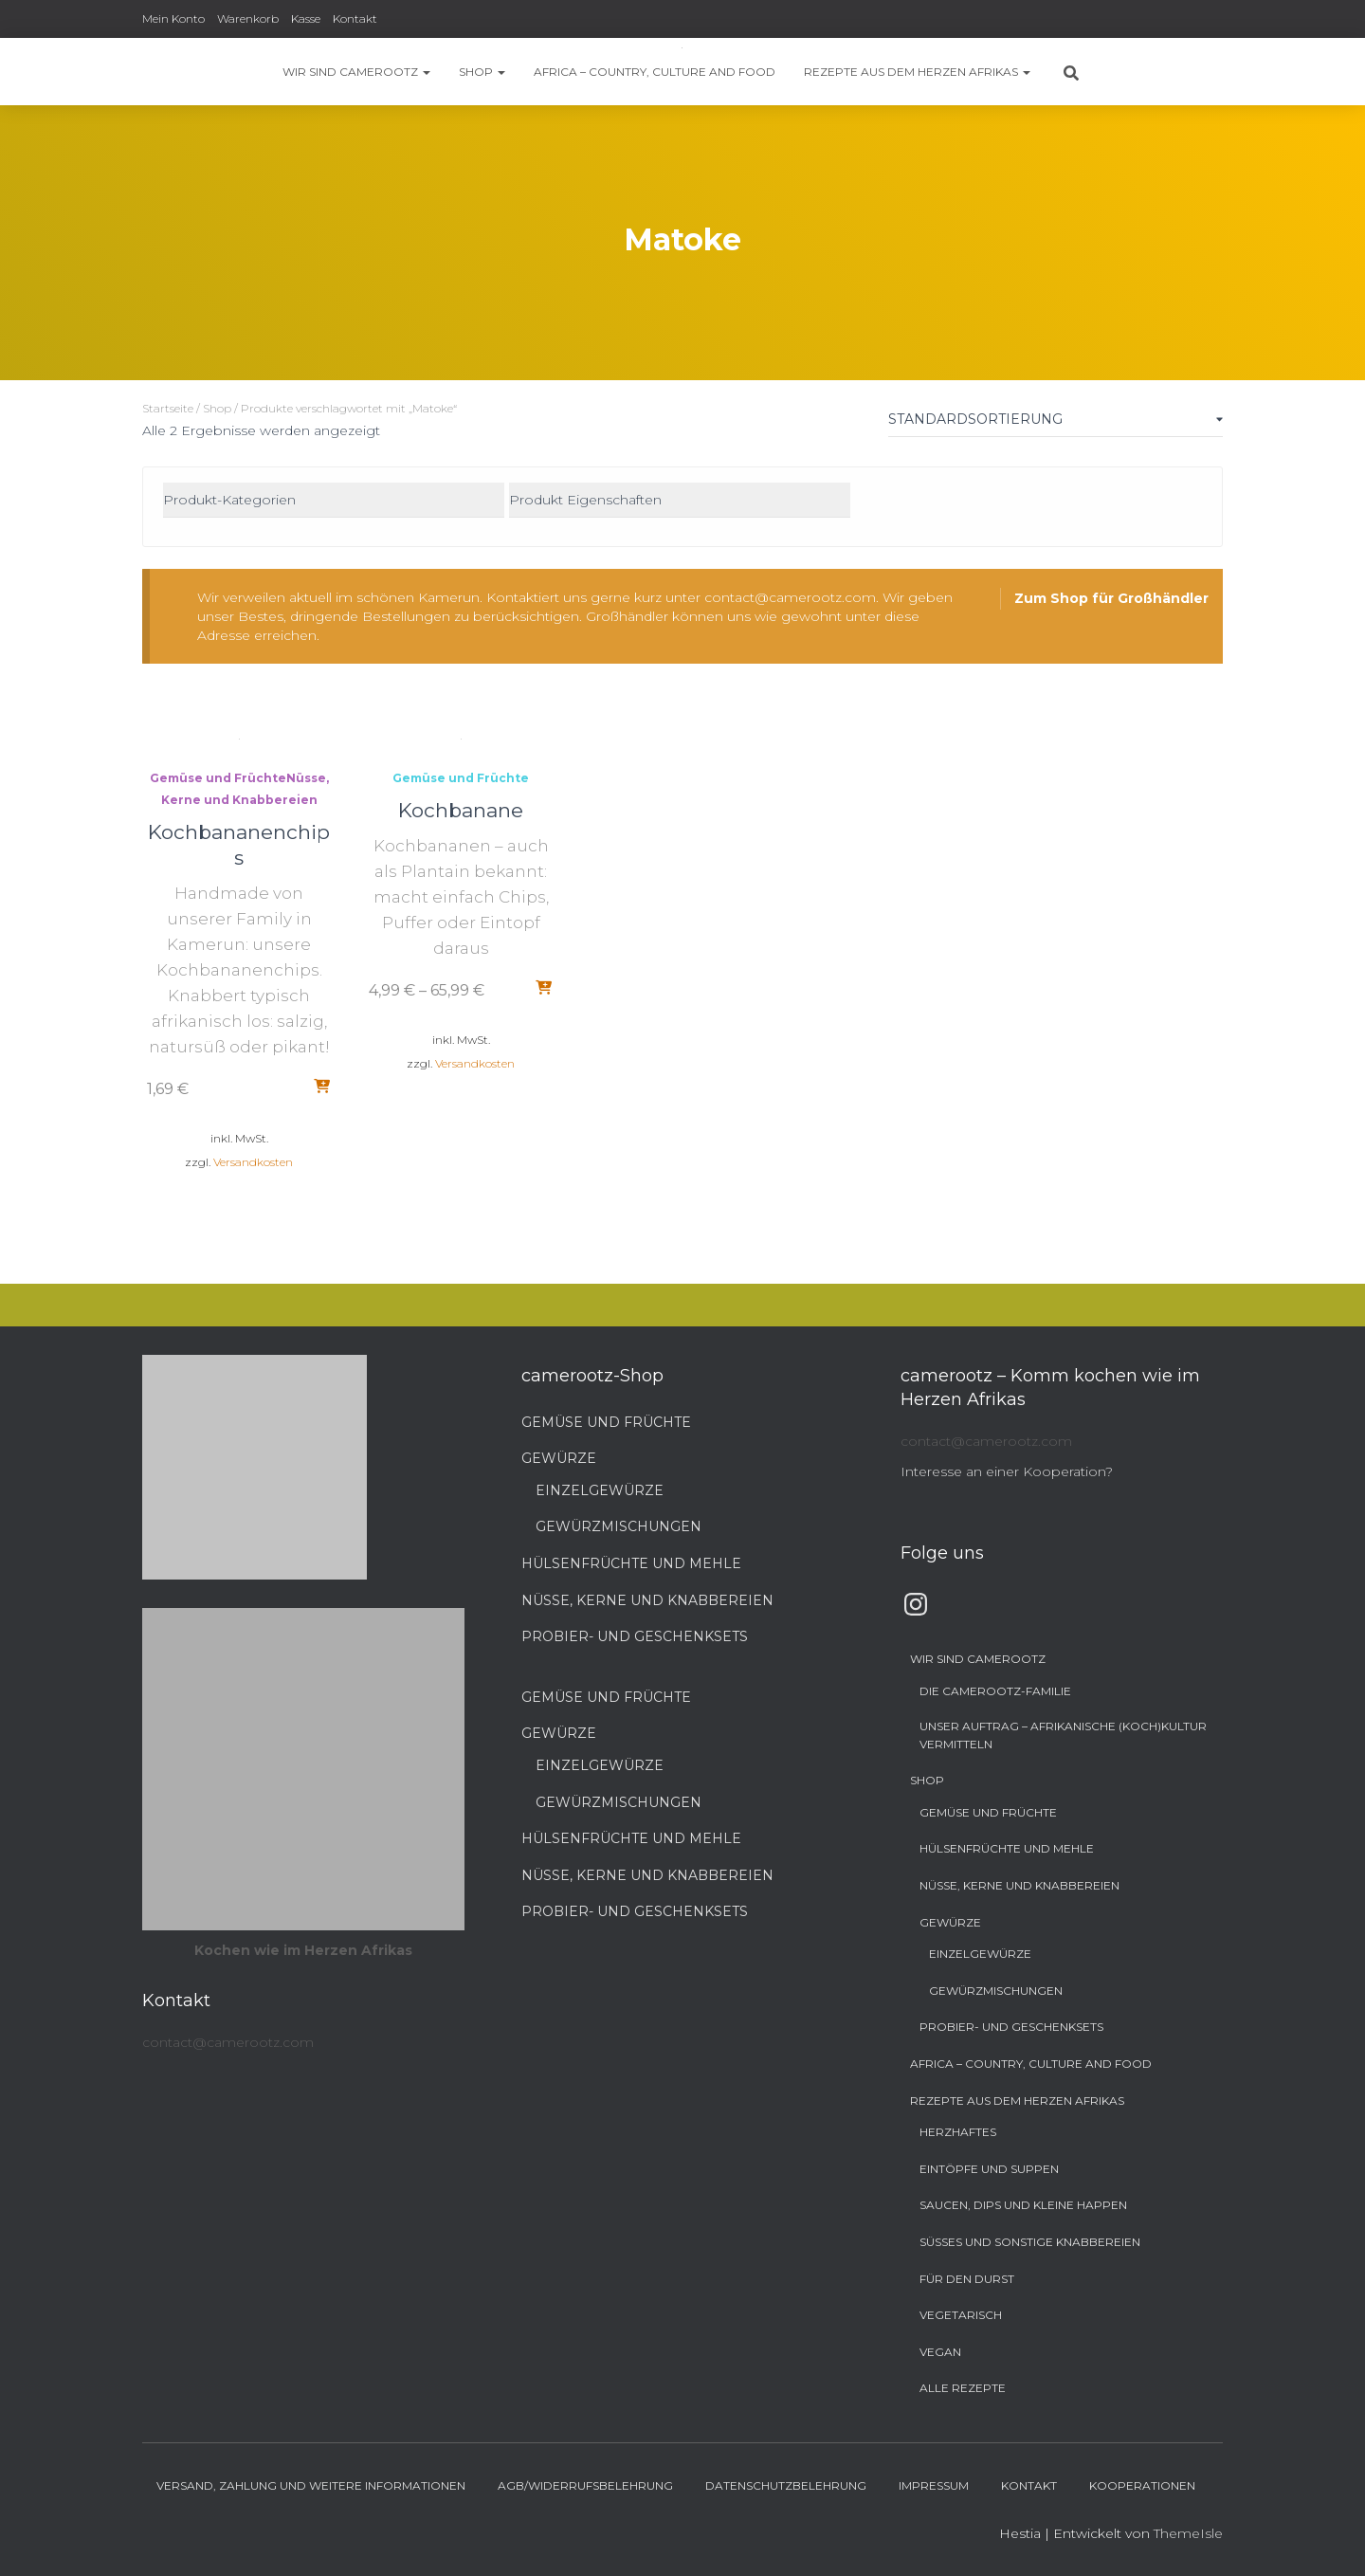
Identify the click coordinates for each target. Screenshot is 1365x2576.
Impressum (934, 2485)
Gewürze (558, 1458)
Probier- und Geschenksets (634, 1636)
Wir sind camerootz (356, 71)
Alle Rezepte (962, 2388)
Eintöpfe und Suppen (989, 2169)
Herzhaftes (957, 2132)
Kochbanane (460, 810)
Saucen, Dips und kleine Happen (1023, 2205)
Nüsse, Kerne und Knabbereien (647, 1600)
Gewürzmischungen (618, 1526)
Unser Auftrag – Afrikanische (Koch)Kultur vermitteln (1063, 1735)
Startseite (167, 408)
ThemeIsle (1188, 2533)
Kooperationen (1142, 2485)
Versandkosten (253, 1162)
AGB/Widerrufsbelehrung (585, 2485)
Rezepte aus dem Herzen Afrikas (917, 71)
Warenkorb (248, 18)
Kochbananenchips (239, 844)
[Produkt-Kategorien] (333, 501)
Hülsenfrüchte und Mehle (631, 1563)
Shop (482, 71)
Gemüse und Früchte (218, 778)
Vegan (940, 2352)
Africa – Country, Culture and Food (654, 71)
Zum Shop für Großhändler (1111, 598)
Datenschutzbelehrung (785, 2485)
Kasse (305, 18)
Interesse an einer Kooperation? (1007, 1471)
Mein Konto (173, 18)
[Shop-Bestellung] (1055, 423)
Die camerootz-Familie (995, 1691)
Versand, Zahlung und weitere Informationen (310, 2485)
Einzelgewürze (600, 1490)
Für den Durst (966, 2279)
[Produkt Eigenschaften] (679, 501)
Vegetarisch (960, 2315)
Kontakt (355, 18)
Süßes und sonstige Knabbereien (1029, 2242)
